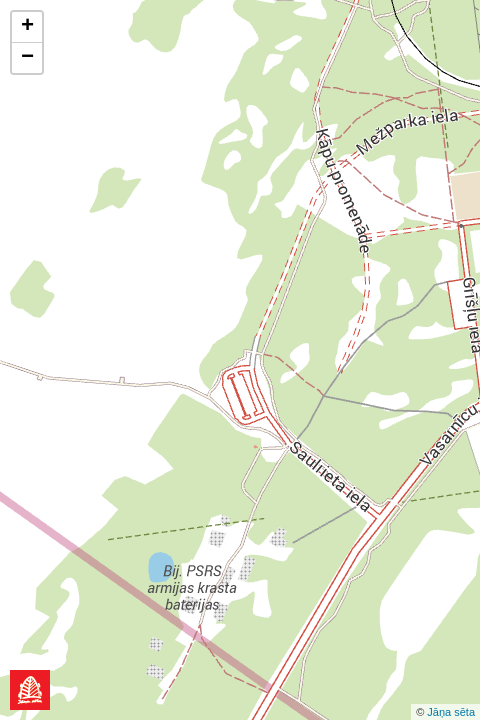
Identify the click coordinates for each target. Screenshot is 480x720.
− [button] (27, 58)
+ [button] (27, 27)
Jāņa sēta (451, 712)
